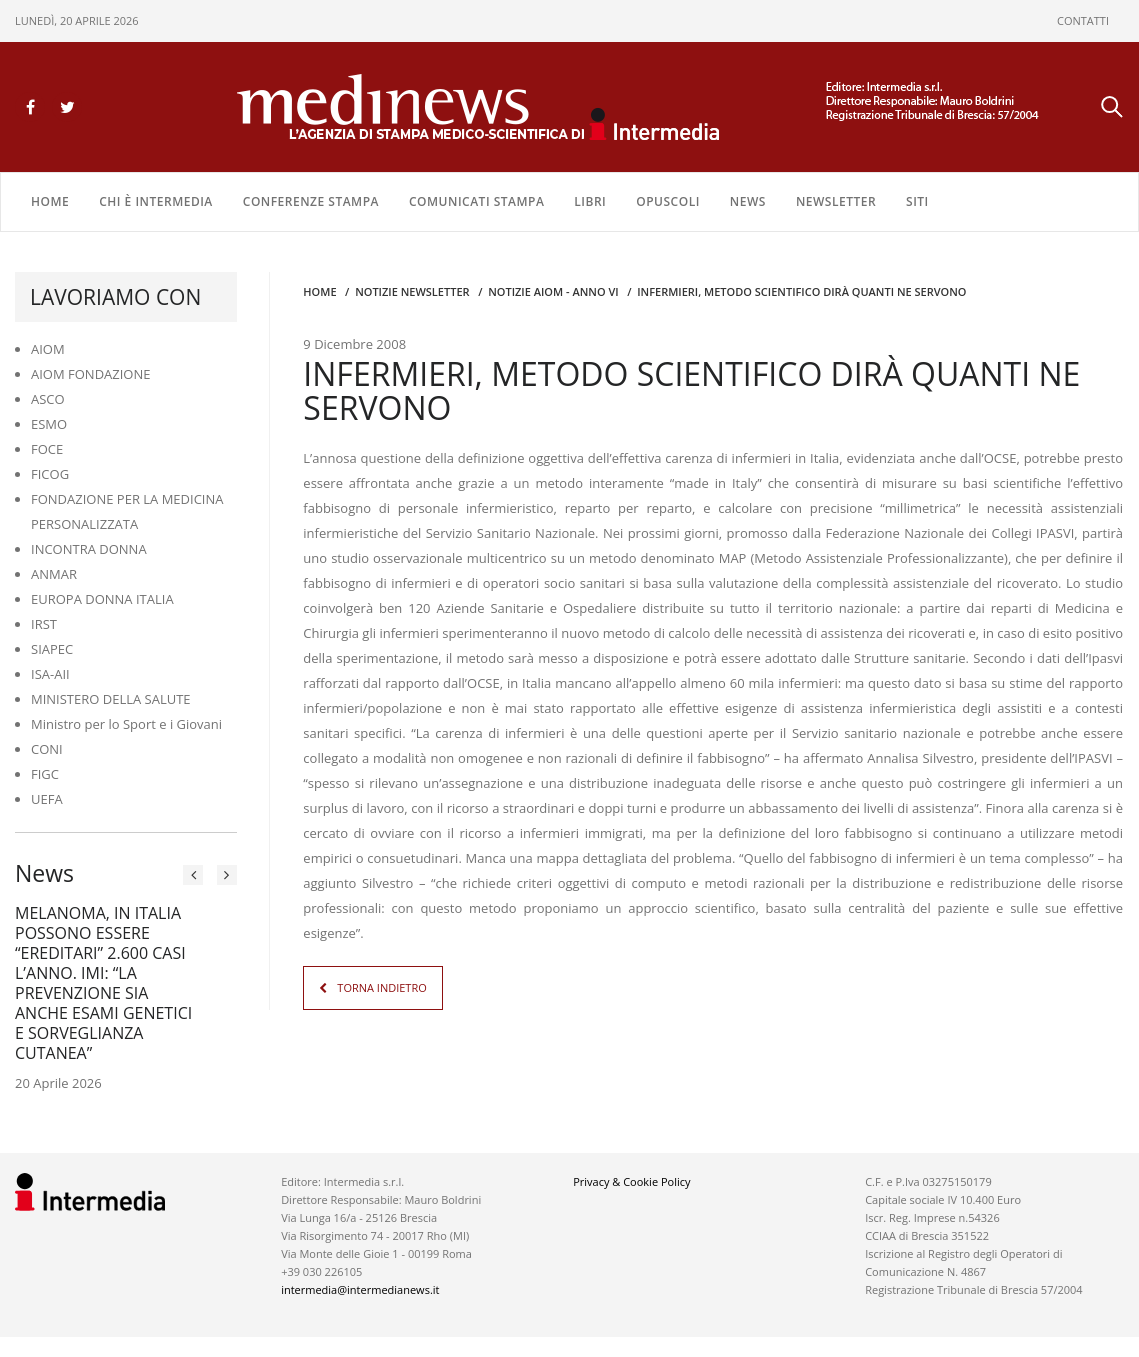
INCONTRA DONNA (89, 549)
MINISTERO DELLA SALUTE (111, 699)
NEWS (748, 201)
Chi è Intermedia (156, 201)
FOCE (47, 449)
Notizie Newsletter (412, 291)
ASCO (48, 399)
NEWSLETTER (836, 201)
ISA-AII (50, 674)
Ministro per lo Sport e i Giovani (126, 724)
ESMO (49, 424)
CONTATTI (1083, 20)
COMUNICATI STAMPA (476, 201)
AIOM (48, 349)
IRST (44, 624)
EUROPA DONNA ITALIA (102, 599)
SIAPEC (52, 649)
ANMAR (54, 574)
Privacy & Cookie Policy (631, 1181)
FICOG (50, 474)
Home (50, 201)
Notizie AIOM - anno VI (553, 291)
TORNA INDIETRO (381, 987)
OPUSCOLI (668, 201)
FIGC (45, 774)
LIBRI (590, 201)
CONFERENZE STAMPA (311, 201)
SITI (917, 201)
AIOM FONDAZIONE (91, 374)
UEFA (47, 799)
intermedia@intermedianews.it (360, 1289)
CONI (47, 749)
